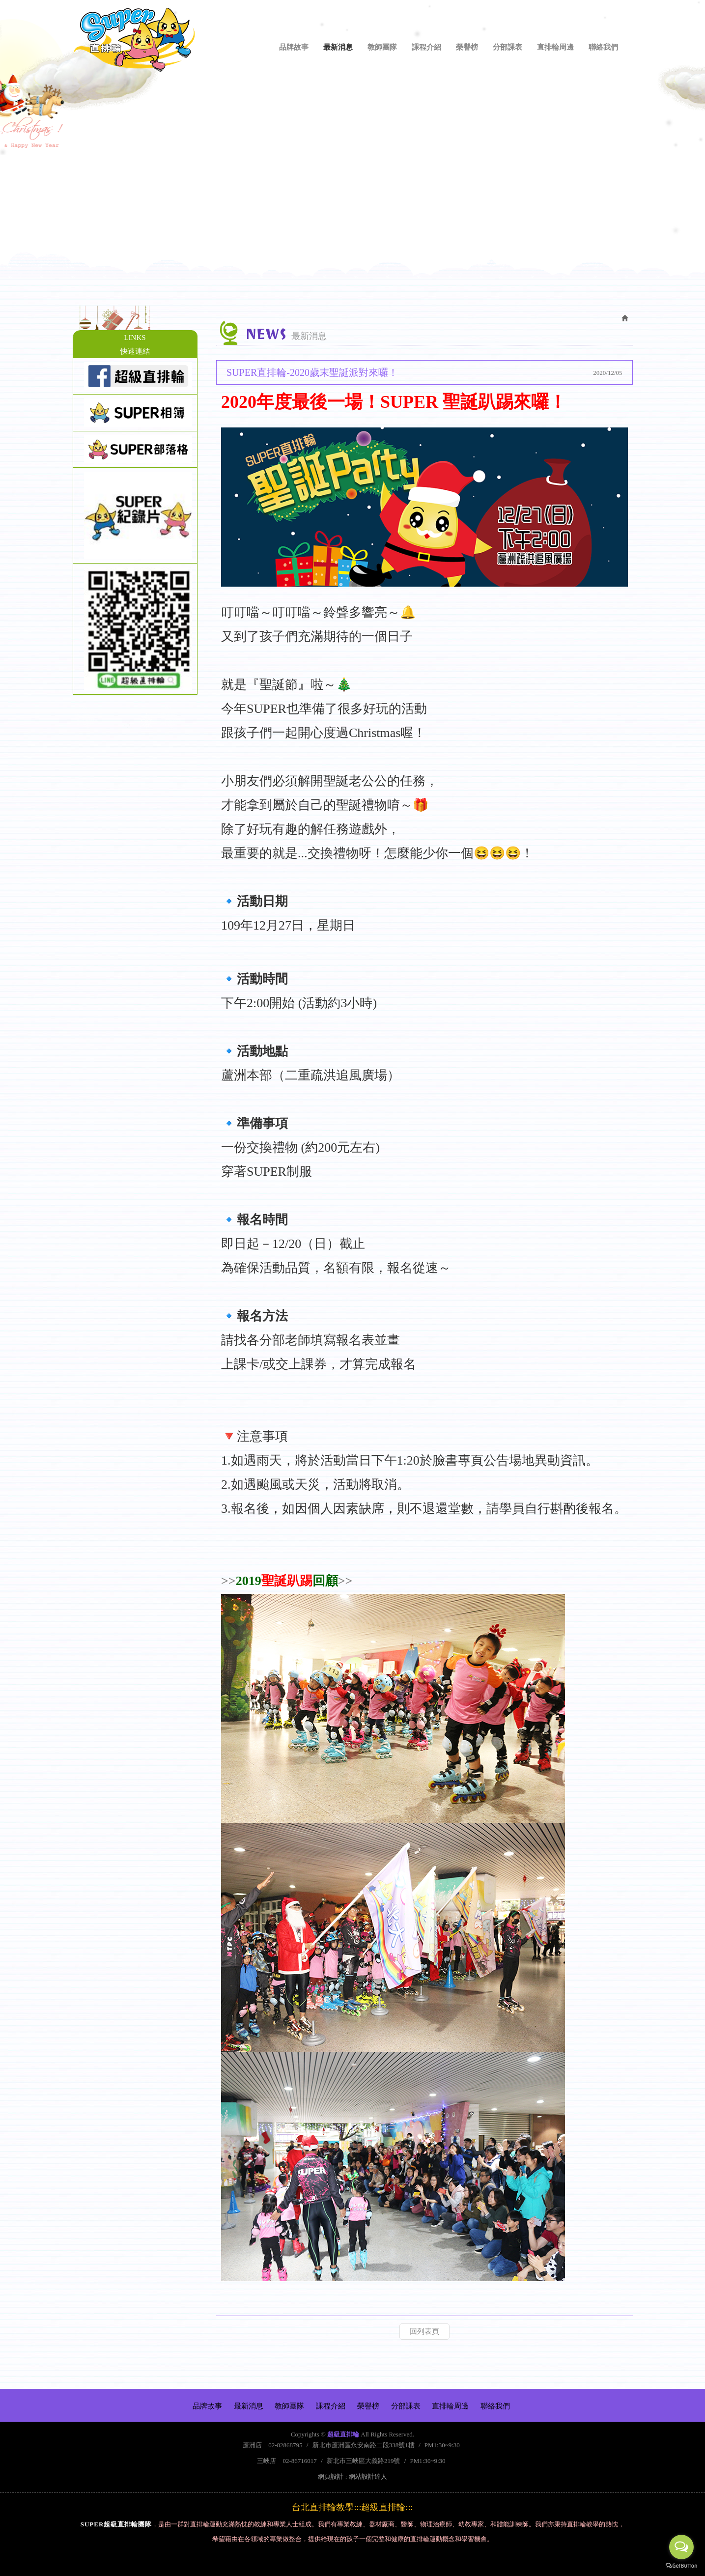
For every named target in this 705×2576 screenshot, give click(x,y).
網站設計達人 (368, 2476)
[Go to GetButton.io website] (681, 2566)
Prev (30, 189)
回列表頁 (424, 2331)
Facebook (625, 18)
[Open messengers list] (681, 2547)
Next (675, 189)
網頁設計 (330, 2476)
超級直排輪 (134, 40)
